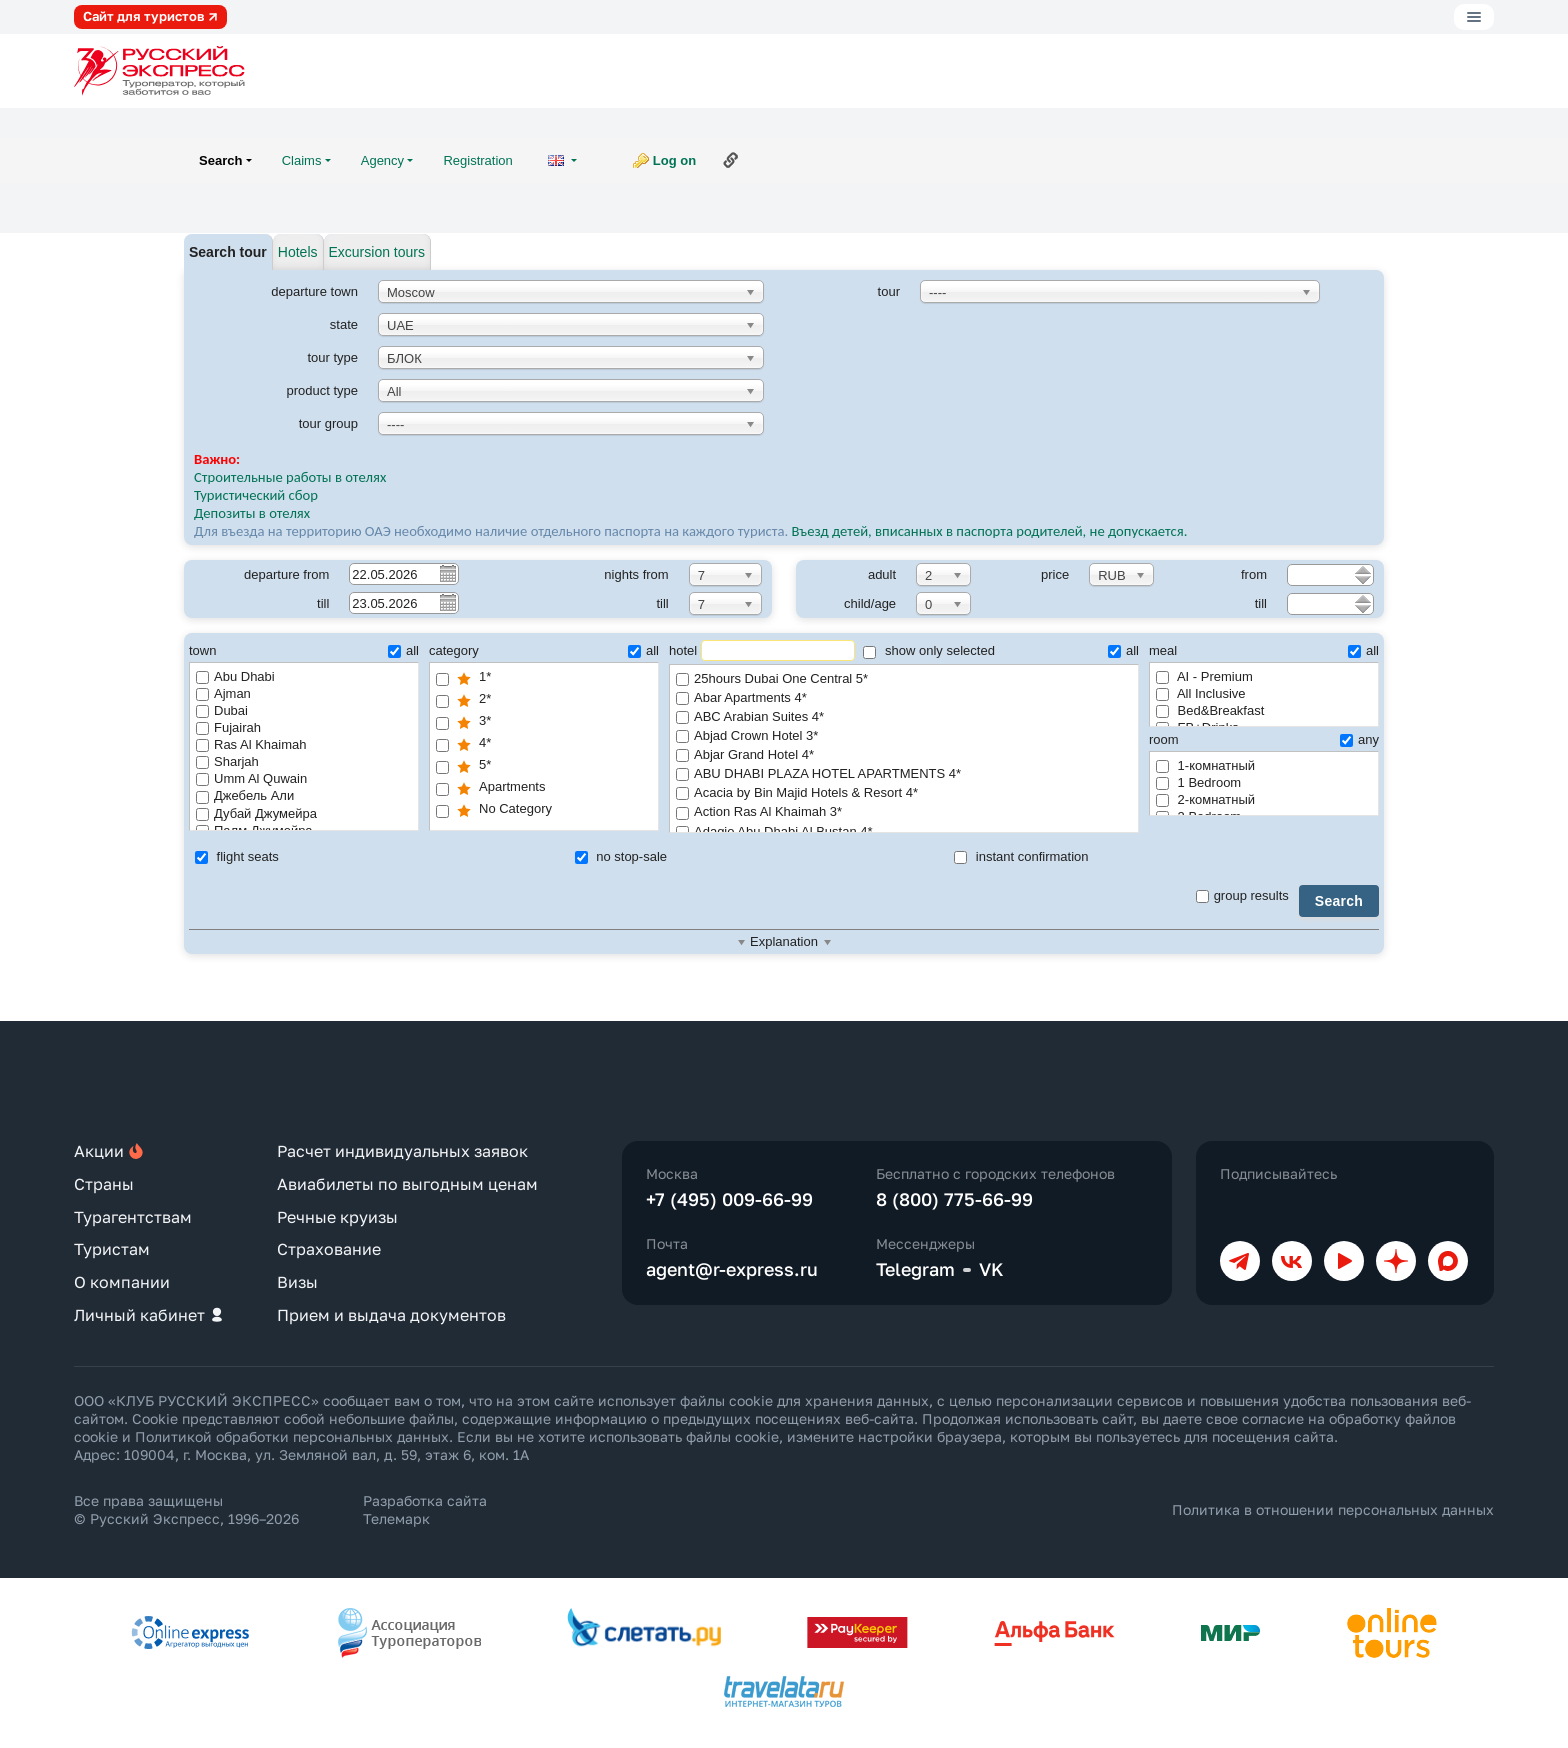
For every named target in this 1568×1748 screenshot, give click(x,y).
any (1359, 739)
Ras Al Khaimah (251, 744)
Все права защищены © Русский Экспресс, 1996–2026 (186, 1509)
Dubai (222, 710)
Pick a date (447, 573)
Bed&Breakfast (1210, 710)
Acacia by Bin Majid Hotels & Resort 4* (904, 793)
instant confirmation (1021, 856)
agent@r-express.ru (732, 1269)
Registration (477, 160)
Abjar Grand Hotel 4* (904, 755)
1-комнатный (1205, 765)
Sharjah (227, 761)
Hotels (298, 252)
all (403, 650)
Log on (674, 160)
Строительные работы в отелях (290, 477)
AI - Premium (1204, 676)
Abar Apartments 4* (904, 698)
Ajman (223, 693)
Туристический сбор (256, 495)
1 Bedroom (1198, 782)
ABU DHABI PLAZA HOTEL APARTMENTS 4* (904, 774)
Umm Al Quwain (251, 778)
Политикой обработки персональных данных (292, 1436)
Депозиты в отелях (252, 513)
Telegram (915, 1269)
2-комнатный (1205, 799)
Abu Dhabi (235, 676)
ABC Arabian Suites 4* (904, 717)
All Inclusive (1201, 693)
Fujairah (228, 727)
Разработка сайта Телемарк (425, 1509)
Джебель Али (245, 795)
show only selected (928, 650)
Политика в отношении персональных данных (1333, 1509)
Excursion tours (377, 252)
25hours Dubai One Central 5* (904, 679)
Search (1339, 901)
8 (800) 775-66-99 (954, 1199)
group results (1242, 895)
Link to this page (731, 160)
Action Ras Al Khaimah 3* (904, 812)
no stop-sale (621, 856)
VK (991, 1269)
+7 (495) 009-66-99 (729, 1199)
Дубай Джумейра (256, 813)
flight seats (237, 856)
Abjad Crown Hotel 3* (904, 736)
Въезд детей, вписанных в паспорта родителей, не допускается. (991, 531)
